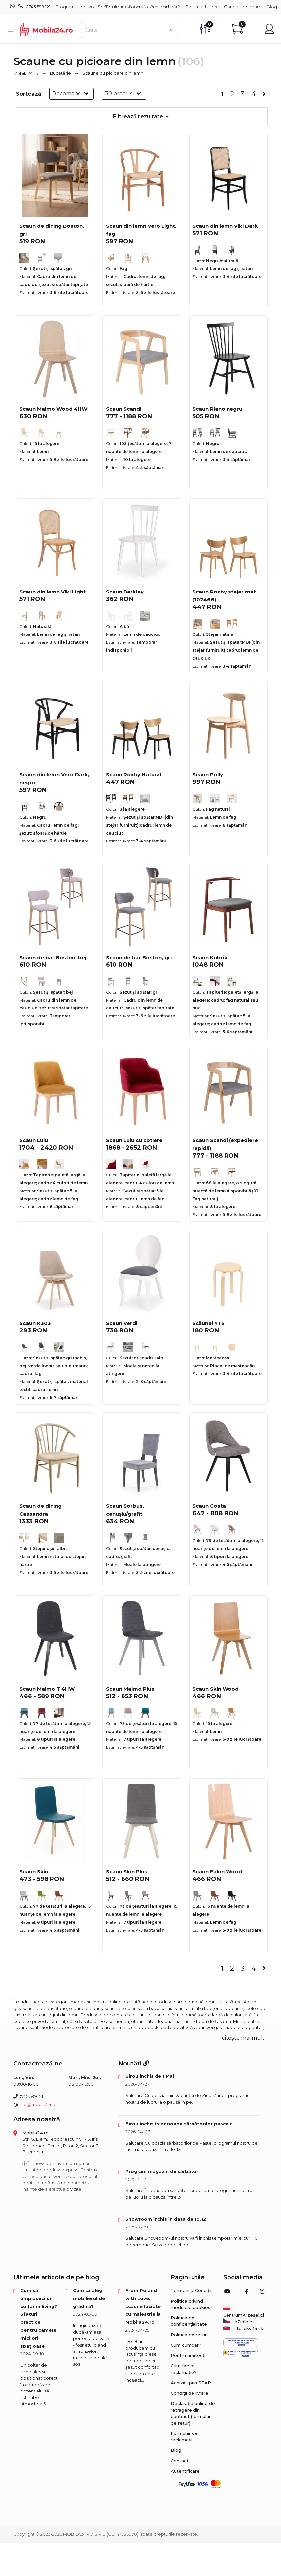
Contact (180, 2460)
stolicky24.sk (243, 2328)
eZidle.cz (239, 2321)
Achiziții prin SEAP (191, 2382)
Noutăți (133, 2063)
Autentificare (185, 2471)
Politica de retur (189, 2334)
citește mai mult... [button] (245, 2038)
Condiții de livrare (243, 6)
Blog (272, 6)
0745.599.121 (38, 6)
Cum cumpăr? (165, 6)
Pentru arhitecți (202, 6)
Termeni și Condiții (124, 6)
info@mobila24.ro (38, 2104)
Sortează (28, 94)
